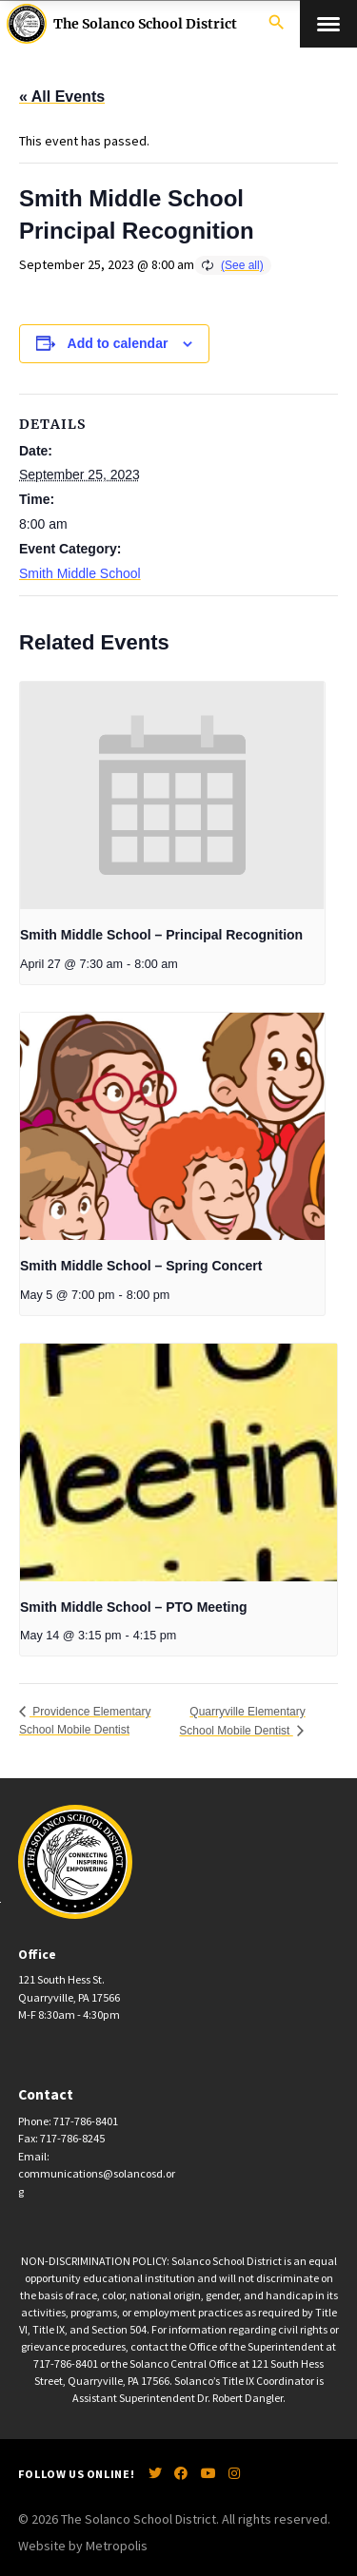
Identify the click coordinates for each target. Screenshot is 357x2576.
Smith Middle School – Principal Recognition (161, 934)
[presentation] (172, 796)
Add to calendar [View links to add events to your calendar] (118, 343)
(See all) (242, 265)
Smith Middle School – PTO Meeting (134, 1607)
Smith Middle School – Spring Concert (141, 1265)
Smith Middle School (80, 573)
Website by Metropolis (83, 2545)
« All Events (62, 96)
